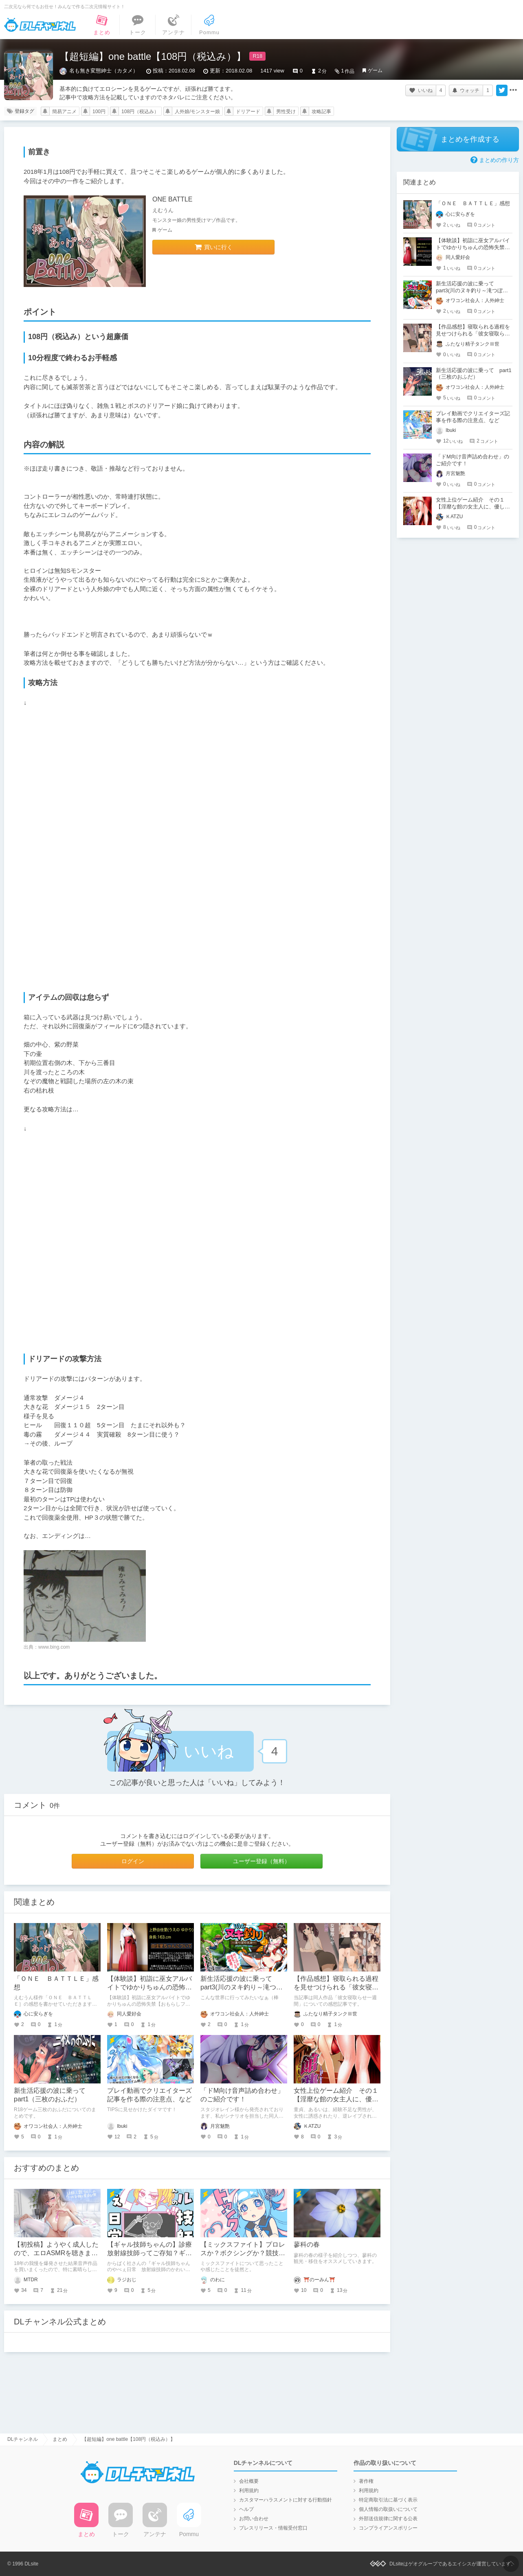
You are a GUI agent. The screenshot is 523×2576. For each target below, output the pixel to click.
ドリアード (248, 111)
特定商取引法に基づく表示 (388, 2500)
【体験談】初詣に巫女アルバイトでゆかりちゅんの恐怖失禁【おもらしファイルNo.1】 (150, 1987)
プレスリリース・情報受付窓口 (273, 2528)
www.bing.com (54, 1647)
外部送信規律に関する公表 (388, 2518)
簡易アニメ (64, 111)
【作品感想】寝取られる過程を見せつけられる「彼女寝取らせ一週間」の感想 (336, 1987)
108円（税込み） (140, 111)
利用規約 (249, 2490)
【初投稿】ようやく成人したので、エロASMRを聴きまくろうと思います (56, 2253)
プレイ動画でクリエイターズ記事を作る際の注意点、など (473, 416)
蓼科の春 (307, 2244)
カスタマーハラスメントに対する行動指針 (285, 2500)
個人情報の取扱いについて (388, 2509)
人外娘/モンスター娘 (197, 111)
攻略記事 (321, 111)
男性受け (286, 111)
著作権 (366, 2481)
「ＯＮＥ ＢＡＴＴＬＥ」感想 (473, 203)
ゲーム (375, 70)
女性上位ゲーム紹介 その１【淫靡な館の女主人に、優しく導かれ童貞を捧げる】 (336, 2099)
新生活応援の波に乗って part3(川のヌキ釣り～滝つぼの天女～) (241, 1987)
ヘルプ (246, 2509)
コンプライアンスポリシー (388, 2528)
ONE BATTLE (172, 199)
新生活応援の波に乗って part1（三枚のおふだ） (474, 373)
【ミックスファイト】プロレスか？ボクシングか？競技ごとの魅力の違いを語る (242, 2253)
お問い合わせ (253, 2518)
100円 (98, 111)
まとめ (60, 2439)
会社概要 (249, 2481)
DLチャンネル (40, 25)
